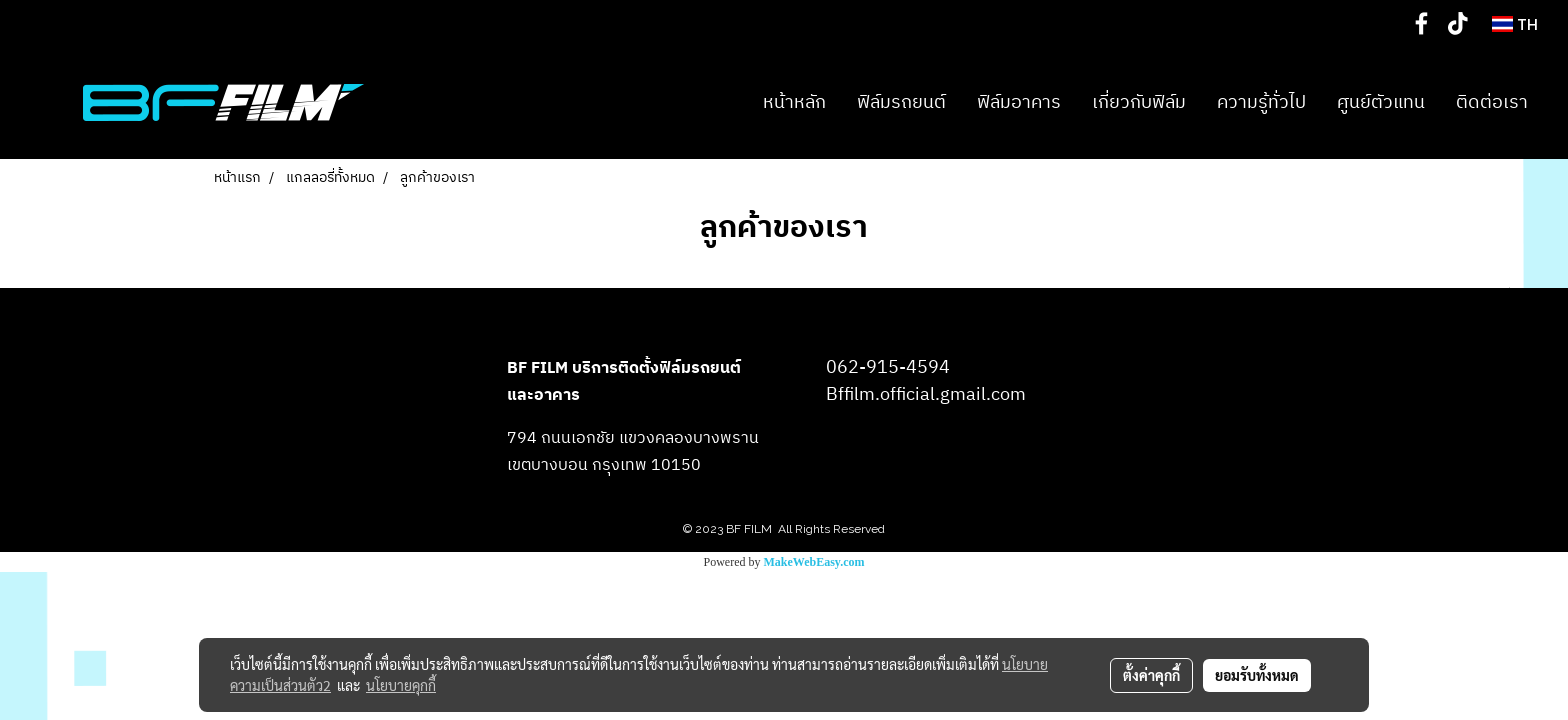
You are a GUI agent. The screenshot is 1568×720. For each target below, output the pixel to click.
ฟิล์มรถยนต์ (901, 103)
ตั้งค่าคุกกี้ (1151, 675)
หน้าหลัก (794, 103)
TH (1515, 24)
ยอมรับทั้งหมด (1257, 675)
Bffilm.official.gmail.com (926, 395)
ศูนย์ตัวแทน (1381, 103)
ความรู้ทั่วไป (1261, 103)
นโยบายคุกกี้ (401, 685)
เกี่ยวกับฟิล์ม (1139, 103)
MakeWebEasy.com (814, 562)
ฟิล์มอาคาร (1019, 103)
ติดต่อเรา (1492, 103)
